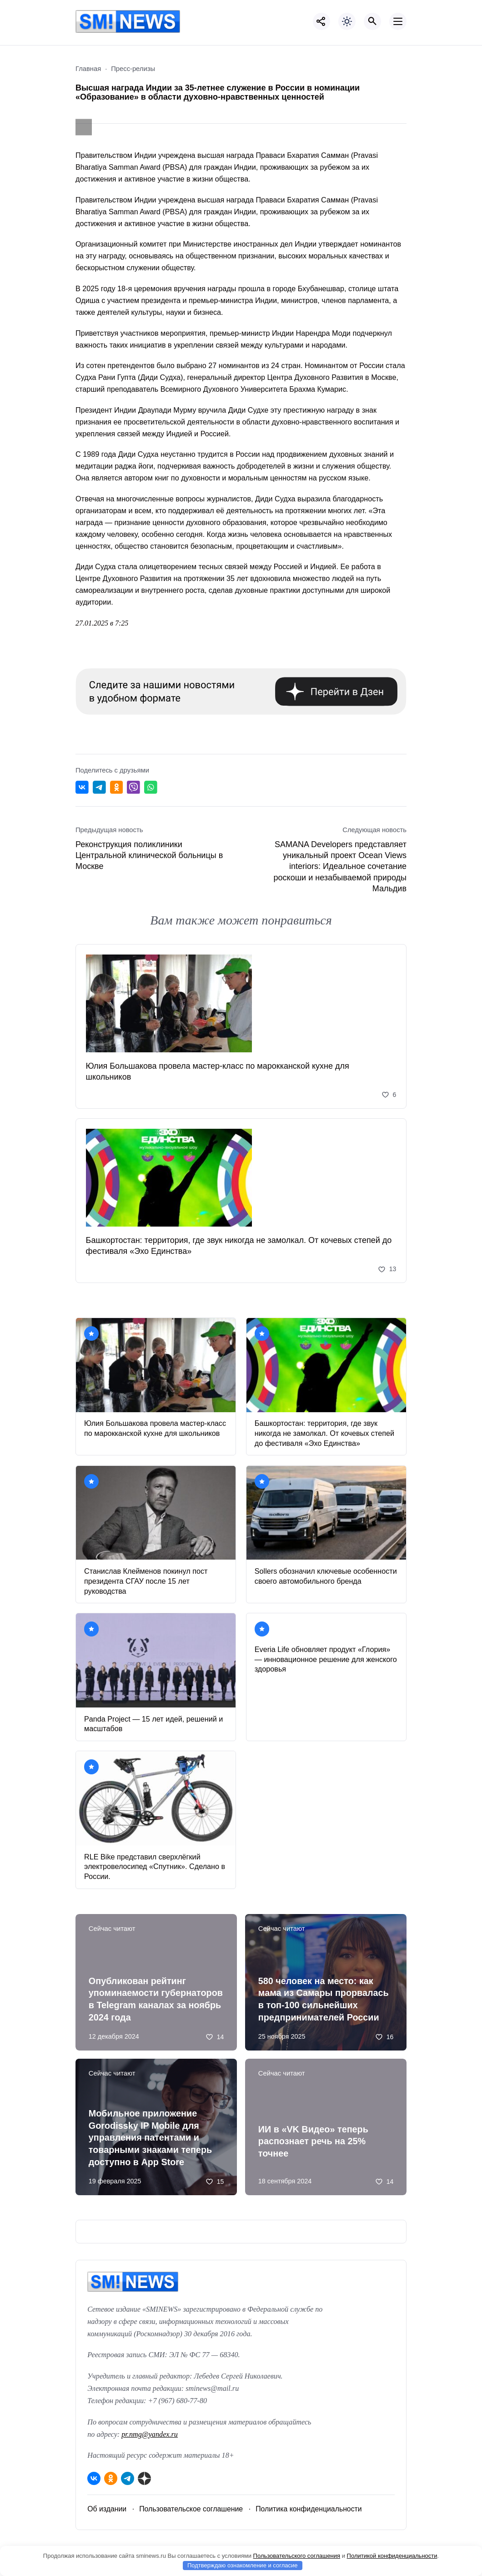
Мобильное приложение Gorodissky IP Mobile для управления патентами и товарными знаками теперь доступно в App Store (150, 2137)
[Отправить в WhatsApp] (150, 787)
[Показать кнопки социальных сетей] (321, 21)
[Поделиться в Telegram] (99, 787)
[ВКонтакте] (93, 2478)
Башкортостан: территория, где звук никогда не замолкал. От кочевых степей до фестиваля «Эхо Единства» (239, 1246)
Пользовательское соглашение (191, 2509)
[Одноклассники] (110, 2478)
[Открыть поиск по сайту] (372, 21)
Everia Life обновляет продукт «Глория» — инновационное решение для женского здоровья (326, 1659)
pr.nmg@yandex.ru (149, 2434)
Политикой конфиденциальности (392, 2555)
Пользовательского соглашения (297, 2555)
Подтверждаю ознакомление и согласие (242, 2565)
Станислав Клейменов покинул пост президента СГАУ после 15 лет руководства (145, 1581)
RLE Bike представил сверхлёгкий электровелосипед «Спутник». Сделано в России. (154, 1867)
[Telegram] (127, 2478)
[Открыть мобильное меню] (398, 21)
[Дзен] (144, 2478)
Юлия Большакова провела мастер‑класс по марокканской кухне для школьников (217, 1071)
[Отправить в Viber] (133, 787)
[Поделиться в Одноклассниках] (116, 787)
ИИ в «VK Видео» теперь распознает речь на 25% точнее (313, 2141)
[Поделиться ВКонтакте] (82, 787)
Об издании (106, 2509)
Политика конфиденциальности (309, 2509)
